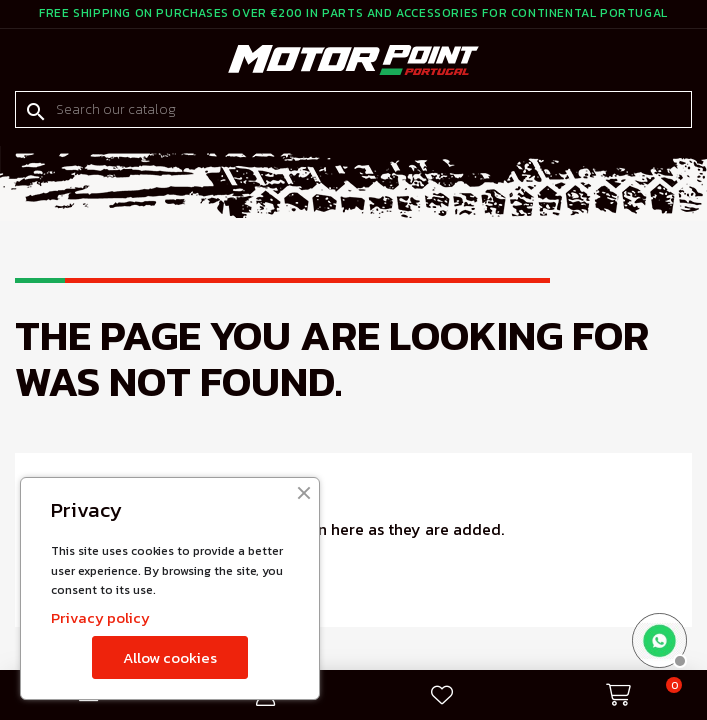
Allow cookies (170, 657)
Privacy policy (100, 617)
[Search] (353, 110)
